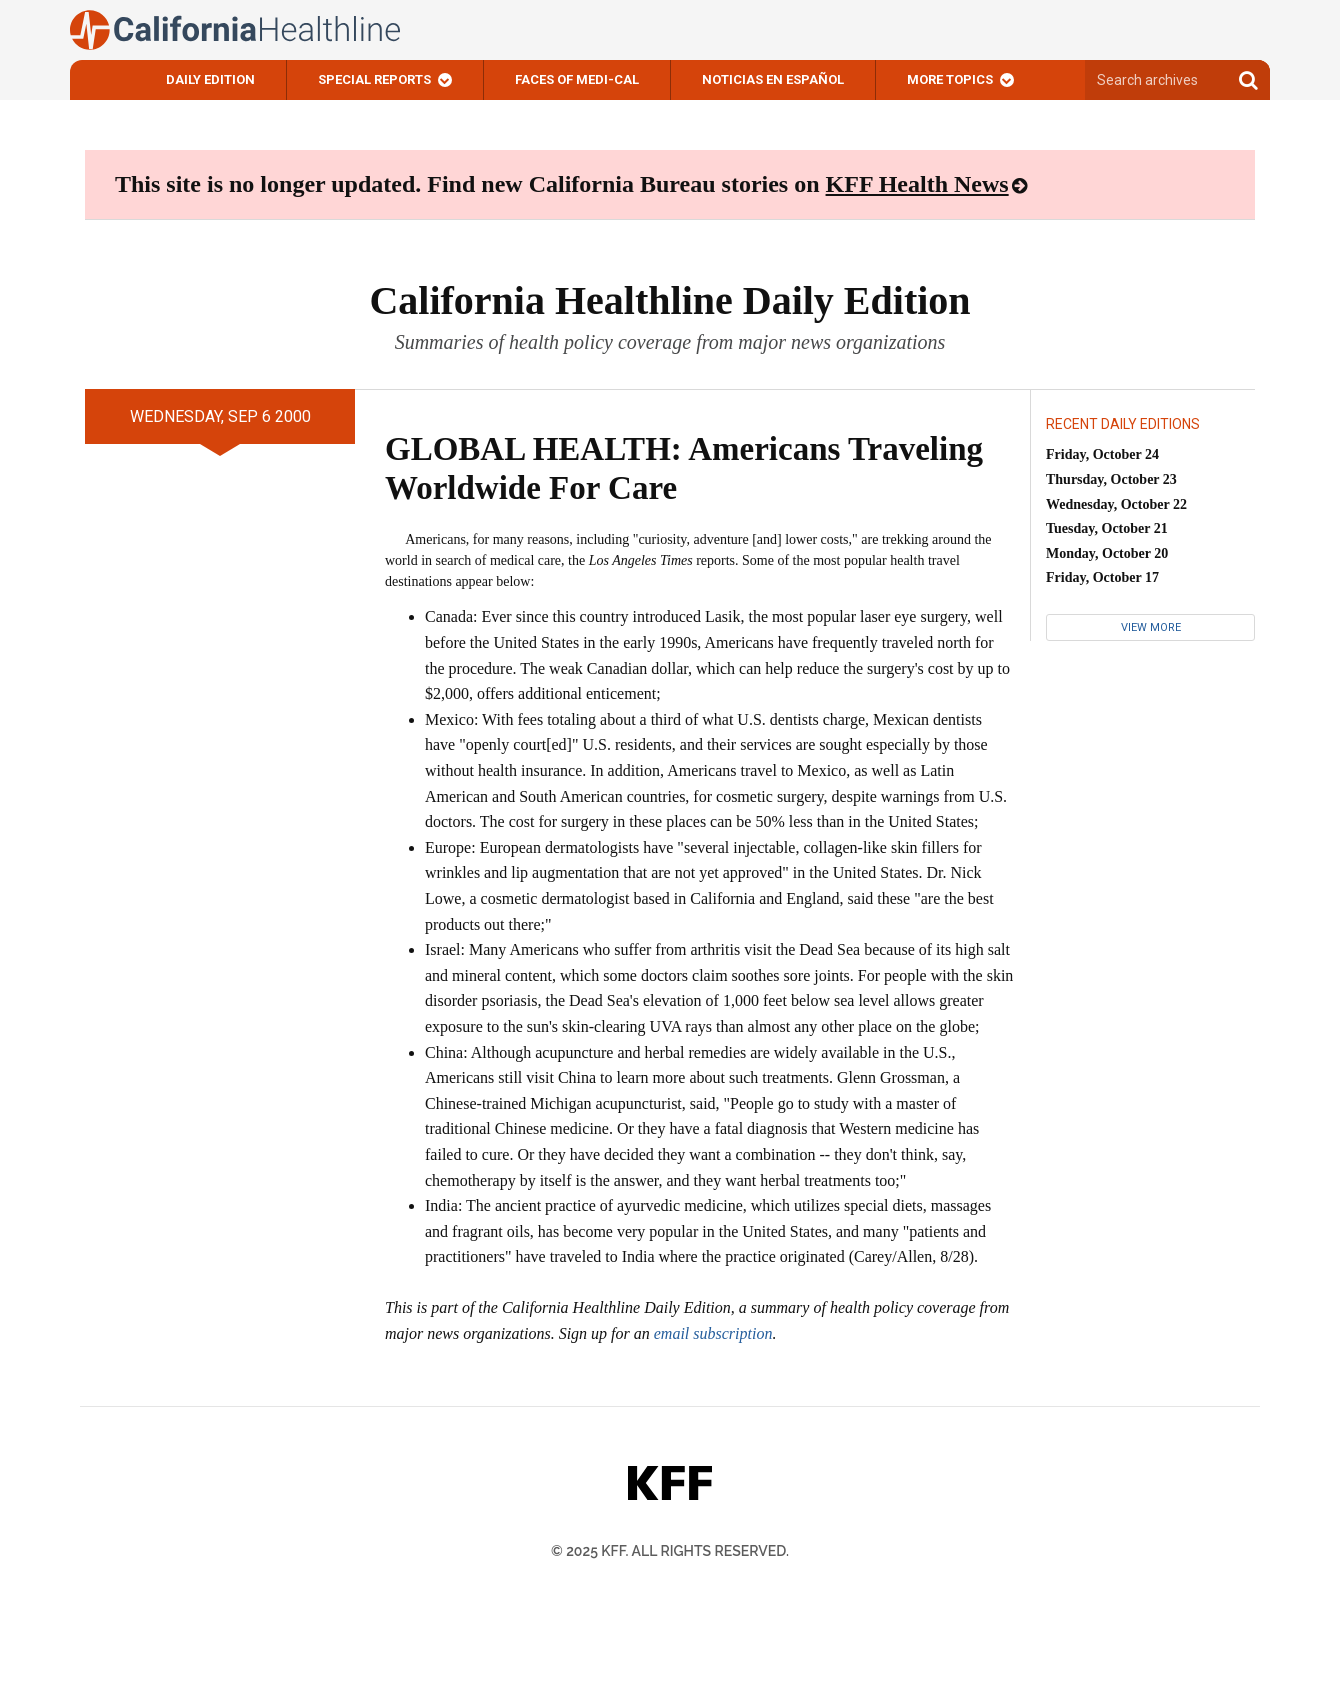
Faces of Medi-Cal (577, 79)
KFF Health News (917, 184)
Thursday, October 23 (1111, 479)
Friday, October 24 (1102, 454)
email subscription (713, 1333)
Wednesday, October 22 (1116, 504)
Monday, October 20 (1107, 553)
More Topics (950, 79)
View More (1151, 627)
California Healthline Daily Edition (669, 300)
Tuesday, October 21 (1107, 528)
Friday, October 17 (1102, 577)
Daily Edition (210, 79)
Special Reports (374, 79)
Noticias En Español (773, 79)
